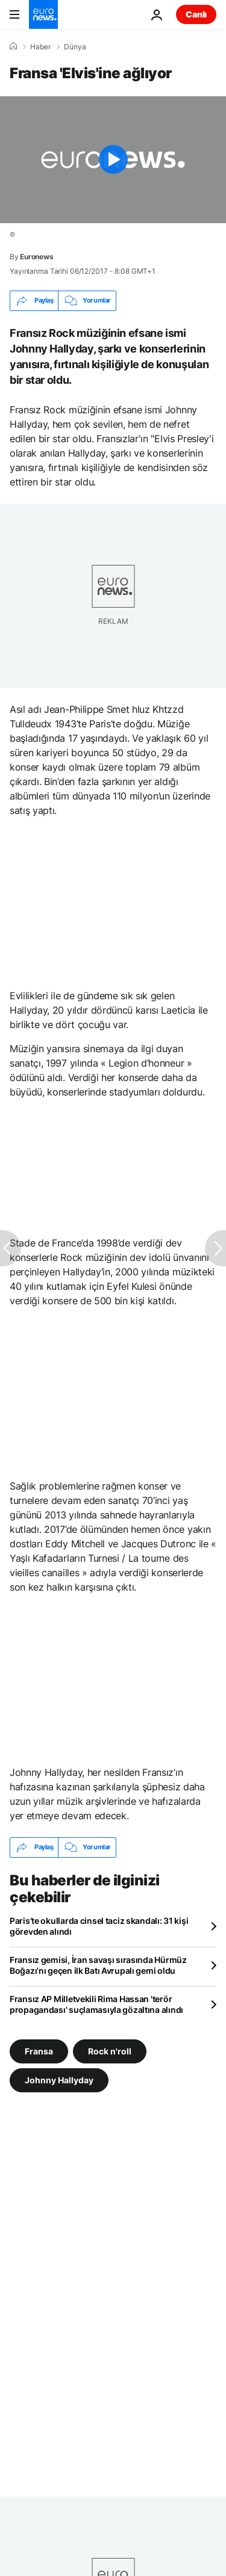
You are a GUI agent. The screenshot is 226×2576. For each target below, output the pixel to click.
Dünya (75, 47)
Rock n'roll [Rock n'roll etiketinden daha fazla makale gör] (109, 2050)
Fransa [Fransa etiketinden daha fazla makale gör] (39, 2050)
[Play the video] (113, 159)
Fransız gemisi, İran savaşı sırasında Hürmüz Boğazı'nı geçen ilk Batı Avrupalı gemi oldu (98, 1965)
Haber (40, 47)
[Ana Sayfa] (13, 46)
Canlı (196, 14)
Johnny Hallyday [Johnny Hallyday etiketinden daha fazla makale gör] (59, 2079)
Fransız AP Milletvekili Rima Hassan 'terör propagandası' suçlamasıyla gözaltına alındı (96, 2004)
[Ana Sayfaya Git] (43, 14)
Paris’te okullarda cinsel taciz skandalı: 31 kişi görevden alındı (99, 1926)
